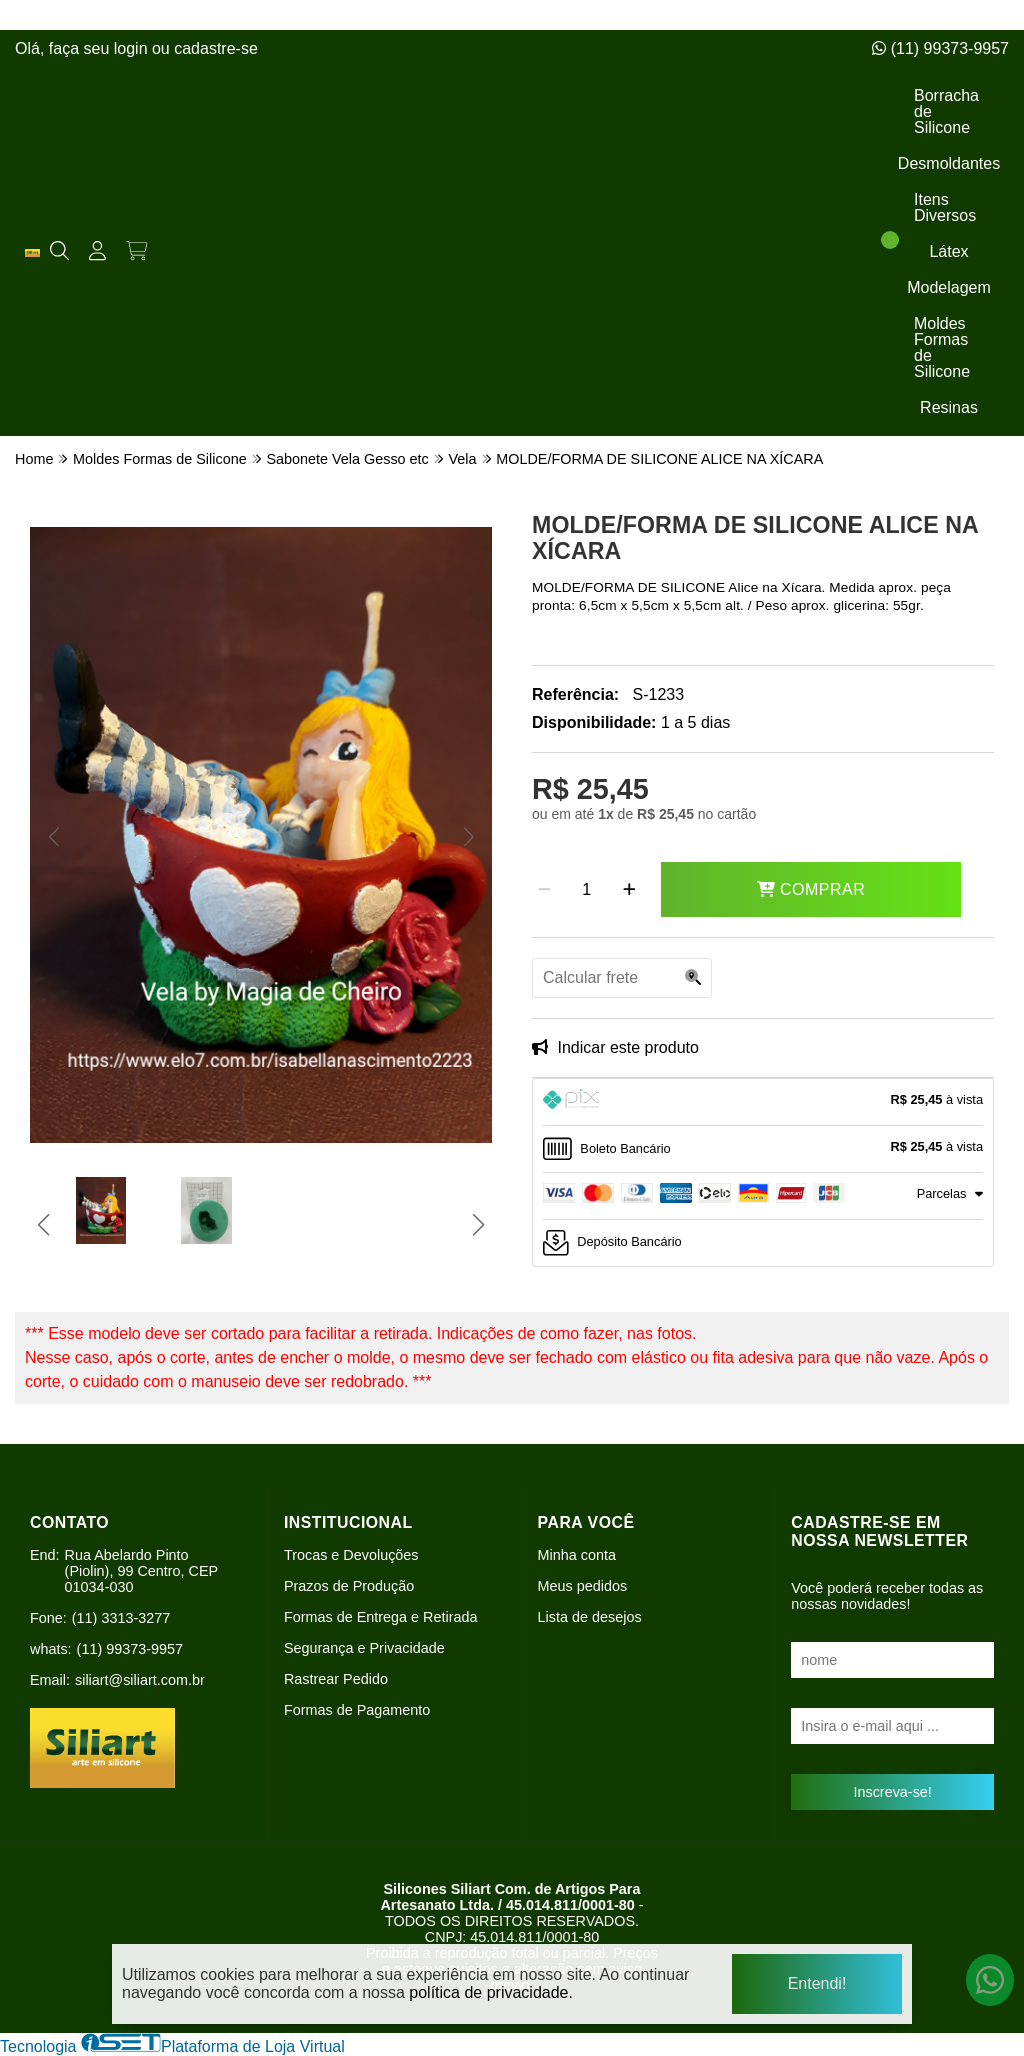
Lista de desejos (590, 1617)
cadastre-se (216, 48)
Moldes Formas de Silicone (942, 347)
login (133, 48)
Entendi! (817, 1983)
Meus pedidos (583, 1586)
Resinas (949, 407)
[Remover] (544, 890)
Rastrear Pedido (336, 1679)
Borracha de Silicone (946, 111)
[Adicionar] (629, 890)
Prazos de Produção (349, 1586)
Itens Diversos (945, 207)
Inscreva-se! (892, 1792)
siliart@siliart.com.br (140, 1680)
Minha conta (577, 1555)
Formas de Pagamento (357, 1710)
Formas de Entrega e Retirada (381, 1617)
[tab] (763, 1102)
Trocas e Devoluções (351, 1555)
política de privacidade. (491, 1991)
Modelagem (949, 287)
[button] (53, 837)
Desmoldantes (949, 163)
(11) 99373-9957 (940, 48)
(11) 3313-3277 (121, 1618)
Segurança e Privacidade (364, 1648)
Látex (948, 251)
